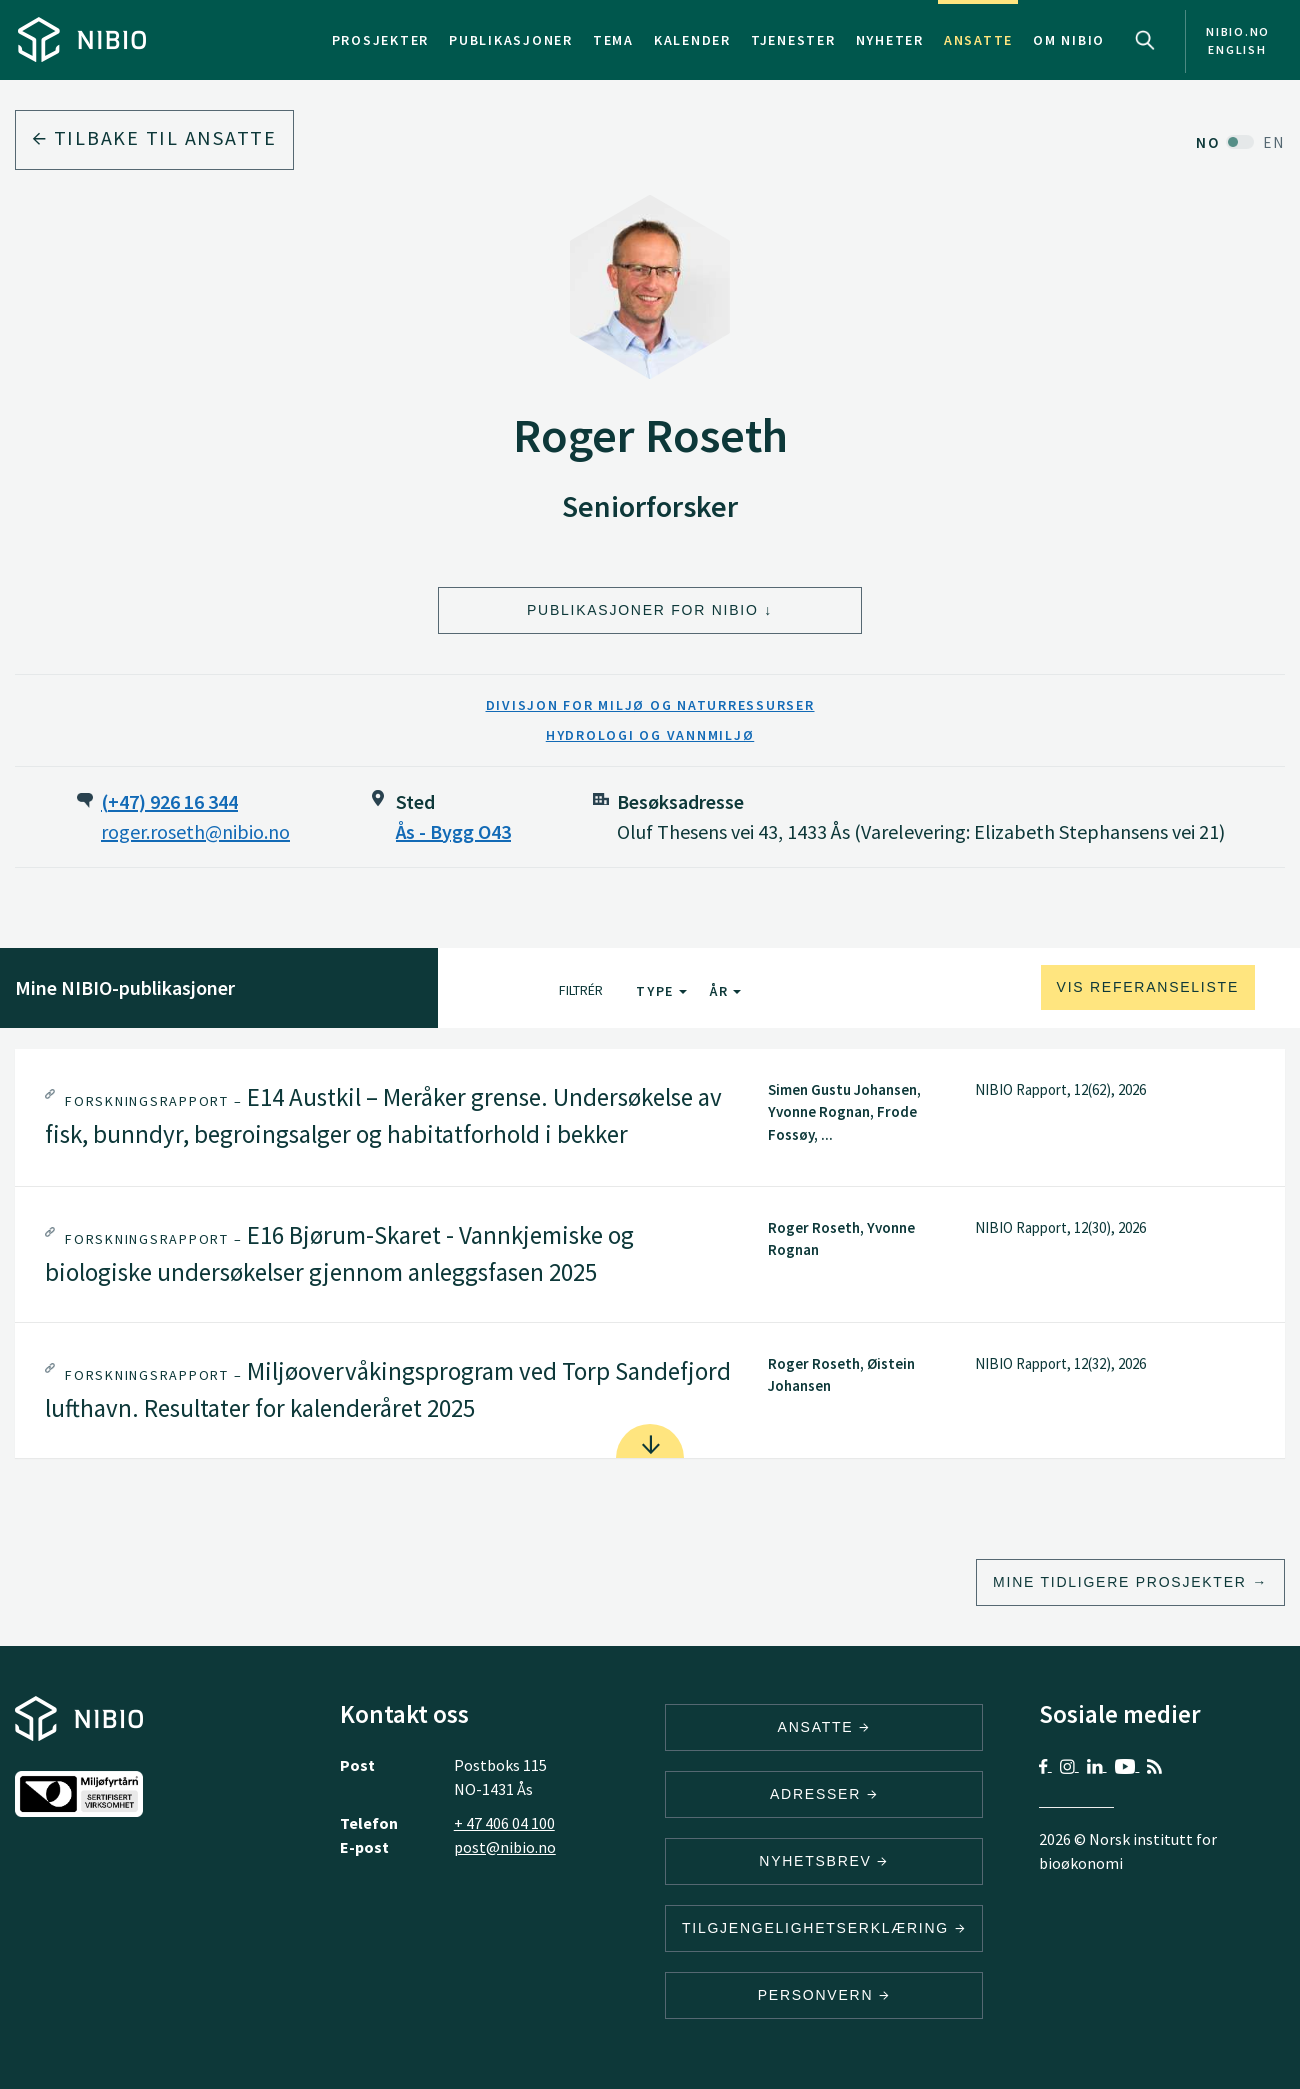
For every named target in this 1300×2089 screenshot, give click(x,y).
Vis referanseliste (1148, 987)
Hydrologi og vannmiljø (650, 735)
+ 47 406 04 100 (504, 1823)
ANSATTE (824, 1727)
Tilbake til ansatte (154, 137)
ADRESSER (824, 1794)
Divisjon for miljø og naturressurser (650, 705)
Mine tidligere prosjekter (1120, 1582)
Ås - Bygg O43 (453, 831)
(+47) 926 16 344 (169, 801)
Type (661, 991)
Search (1145, 40)
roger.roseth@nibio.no (195, 831)
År (725, 991)
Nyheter (890, 40)
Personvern (824, 1995)
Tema (613, 40)
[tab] (650, 1117)
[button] (650, 1117)
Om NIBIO (1069, 40)
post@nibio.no (505, 1847)
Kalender (692, 40)
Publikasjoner (511, 40)
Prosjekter (381, 40)
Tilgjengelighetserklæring (824, 1928)
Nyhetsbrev (824, 1861)
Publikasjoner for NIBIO (643, 610)
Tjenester (793, 40)
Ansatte (978, 40)
